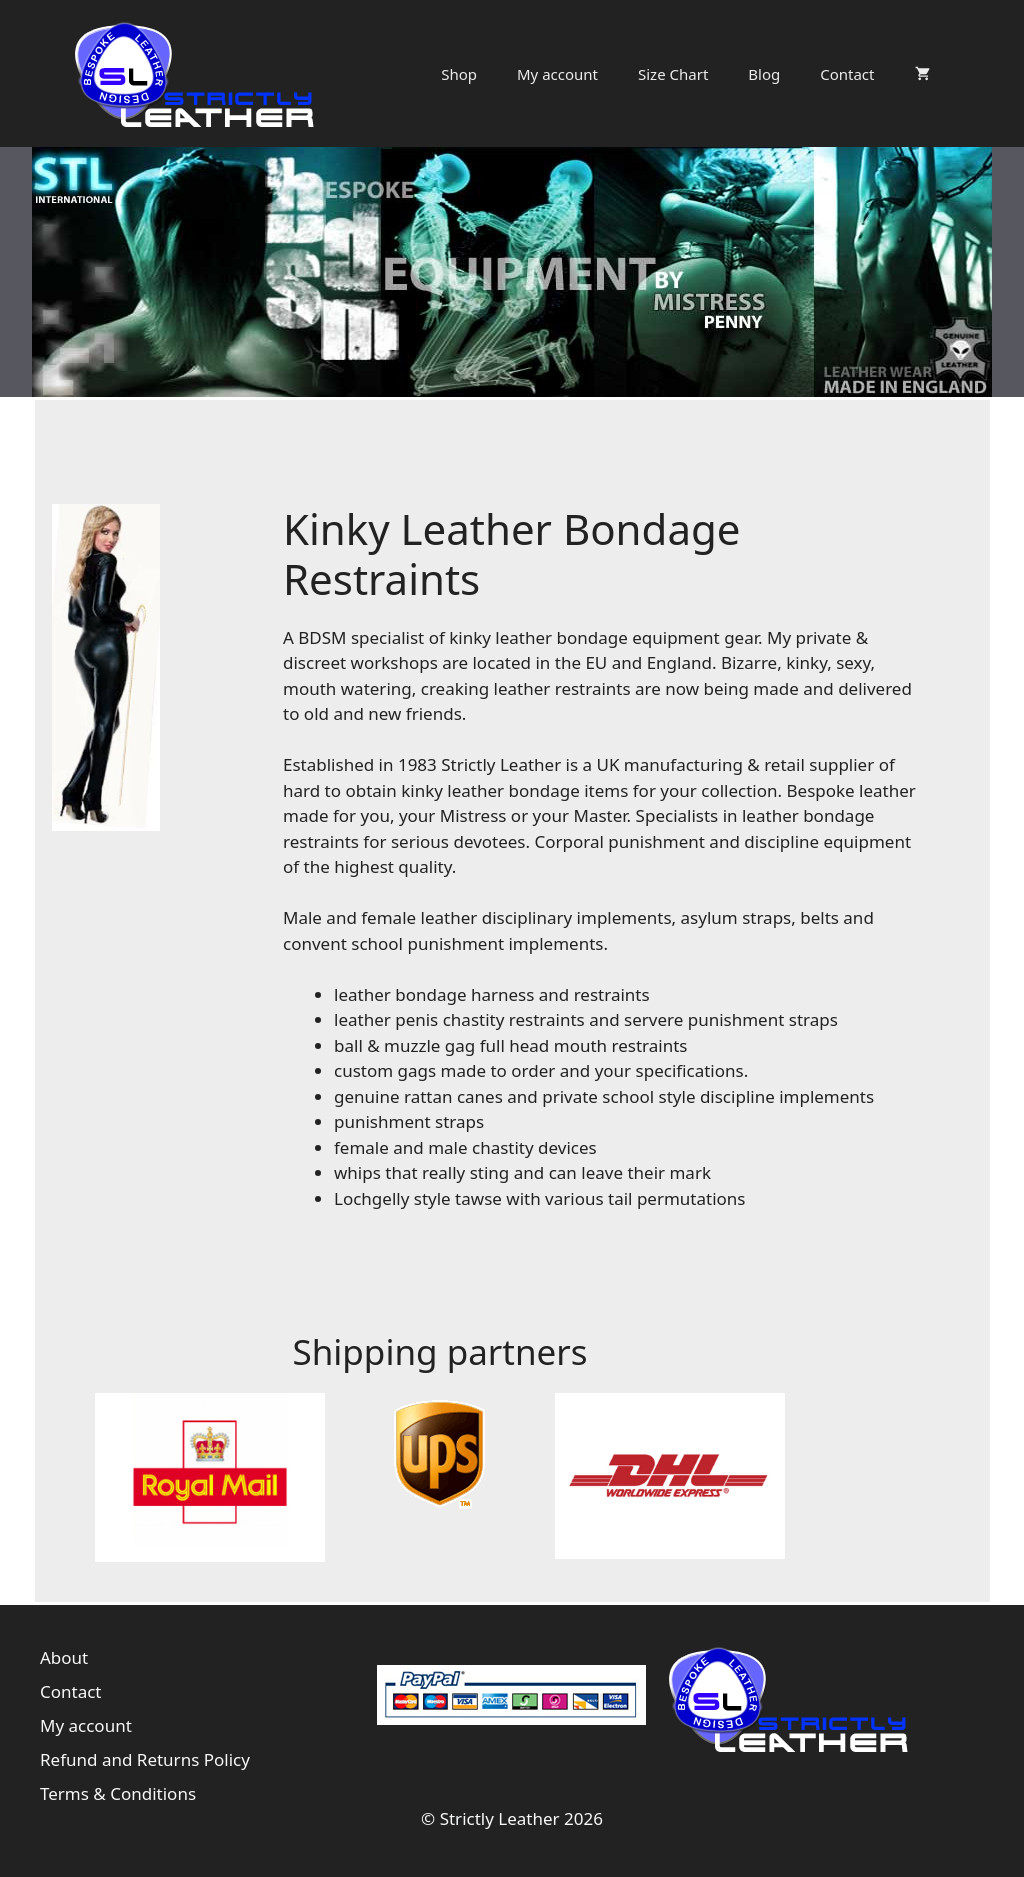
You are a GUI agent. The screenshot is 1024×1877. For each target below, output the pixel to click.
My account (557, 74)
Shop (459, 74)
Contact (847, 74)
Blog (764, 74)
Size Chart (673, 74)
